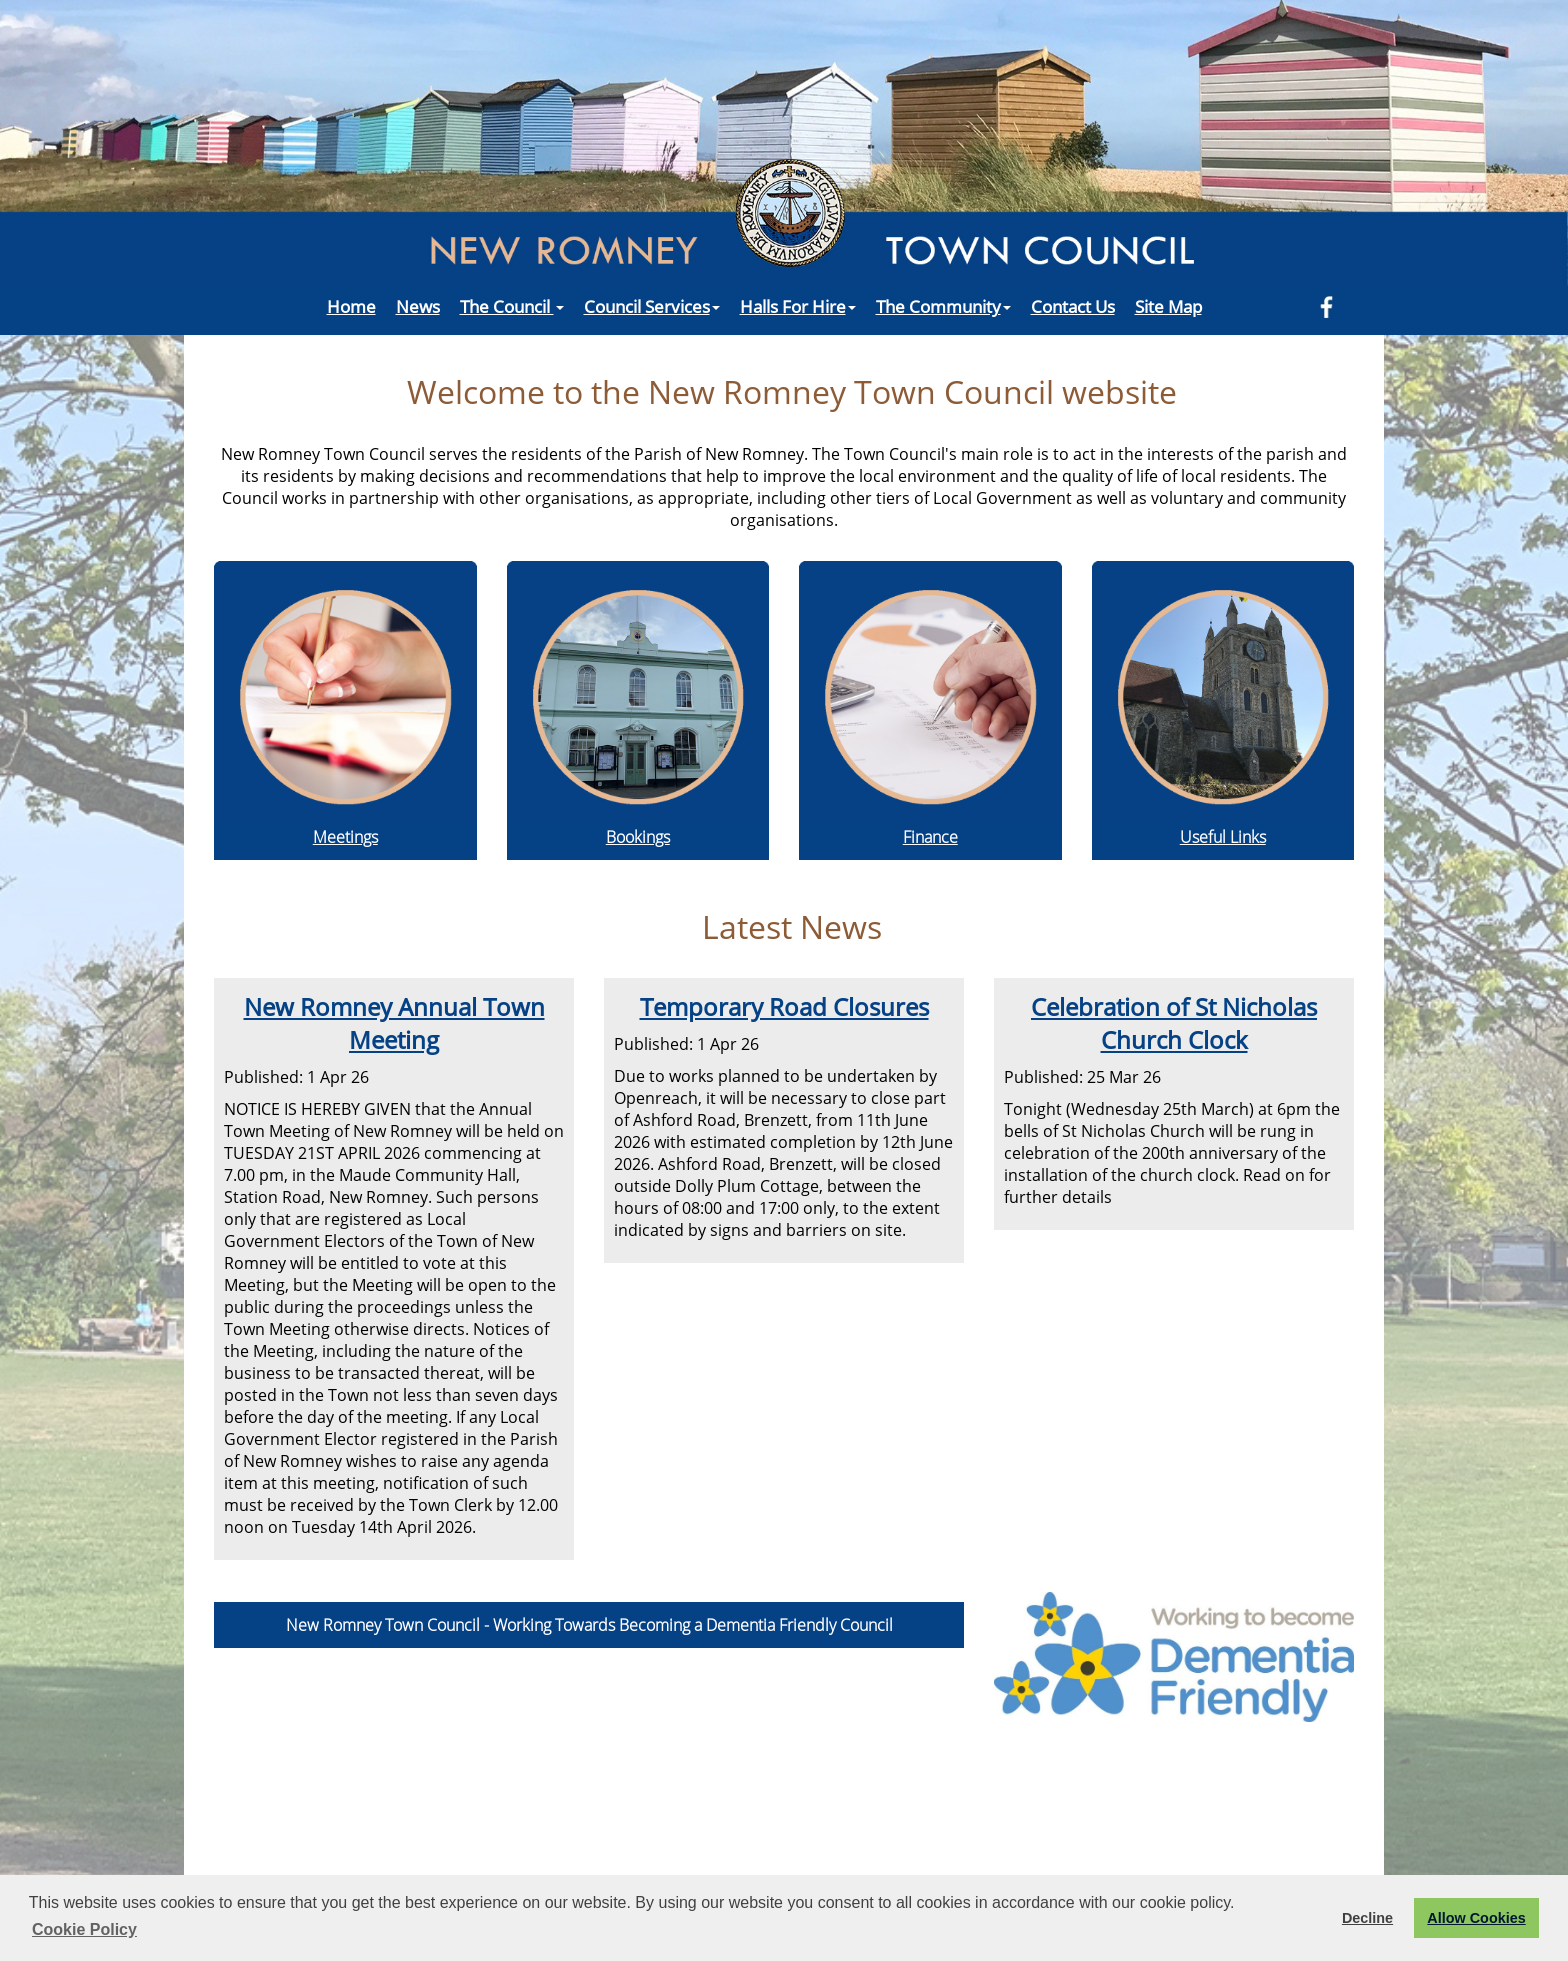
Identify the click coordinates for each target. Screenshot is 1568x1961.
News (418, 306)
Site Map (1168, 306)
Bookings (638, 837)
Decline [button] (1367, 1918)
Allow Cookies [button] (1476, 1918)
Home (351, 306)
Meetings (345, 837)
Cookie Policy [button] (84, 1929)
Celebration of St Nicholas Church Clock (1174, 1023)
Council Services (652, 306)
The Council (512, 306)
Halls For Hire (798, 306)
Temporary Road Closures (784, 1006)
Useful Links (1223, 837)
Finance (930, 837)
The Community (943, 306)
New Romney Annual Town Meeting (394, 1023)
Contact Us (1073, 306)
